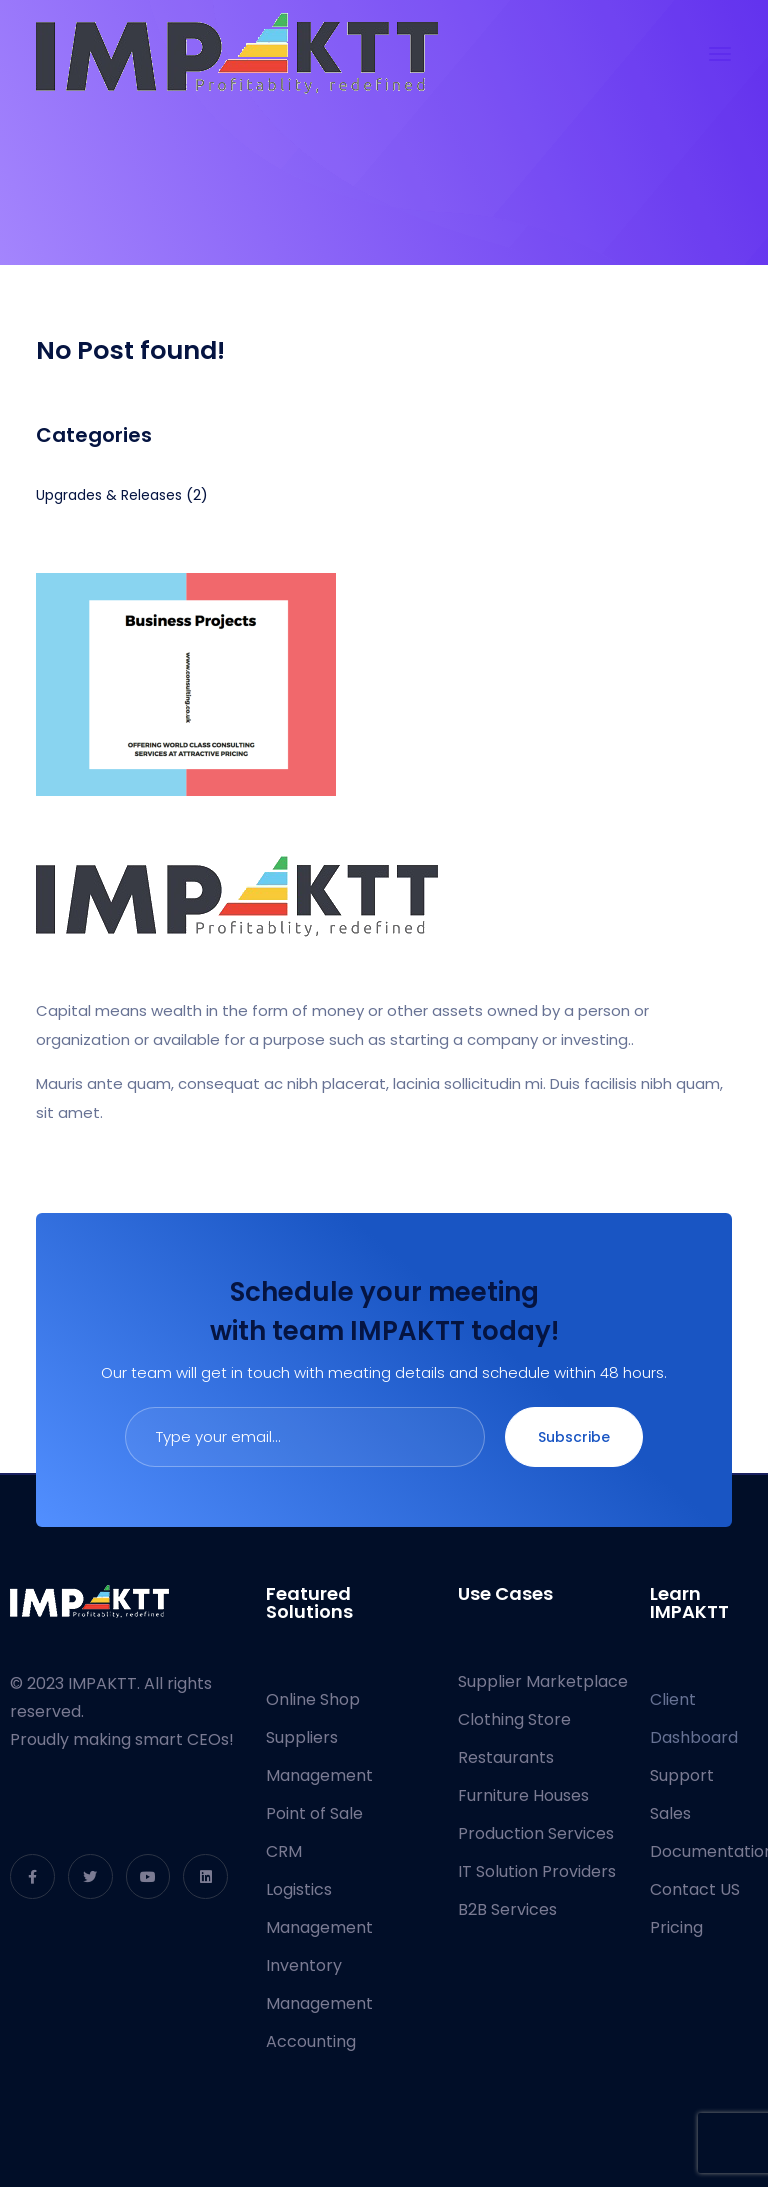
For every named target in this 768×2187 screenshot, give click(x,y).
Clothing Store (514, 1719)
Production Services (536, 1833)
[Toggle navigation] (720, 54)
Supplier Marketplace (543, 1681)
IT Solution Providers (537, 1871)
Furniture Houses (523, 1795)
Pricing (676, 1927)
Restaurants (506, 1757)
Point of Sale (314, 1813)
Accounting (311, 2041)
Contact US (695, 1889)
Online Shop (313, 1699)
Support (682, 1775)
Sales (670, 1813)
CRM (284, 1851)
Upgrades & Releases (109, 495)
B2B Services (507, 1909)
